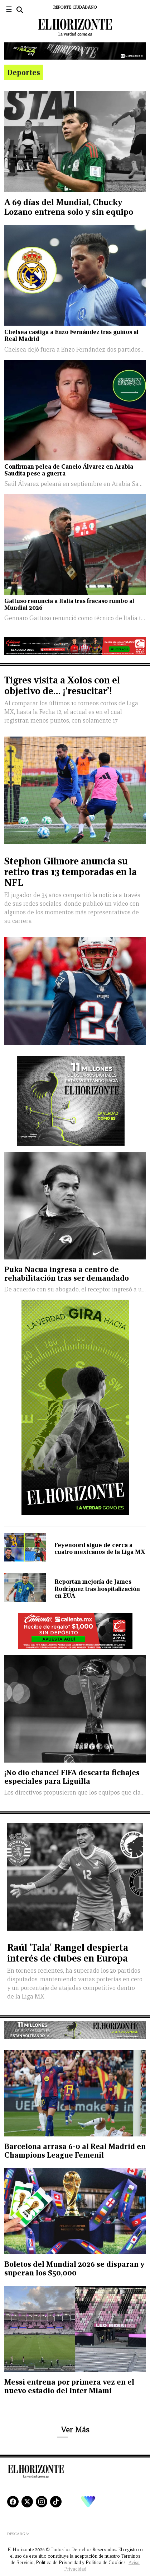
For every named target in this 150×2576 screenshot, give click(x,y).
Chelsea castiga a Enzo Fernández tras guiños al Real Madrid (71, 335)
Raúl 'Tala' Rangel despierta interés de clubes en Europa (67, 1952)
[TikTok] (56, 2501)
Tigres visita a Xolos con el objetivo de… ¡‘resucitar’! (62, 685)
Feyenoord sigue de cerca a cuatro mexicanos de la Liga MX (99, 1548)
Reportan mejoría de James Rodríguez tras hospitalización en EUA (97, 1588)
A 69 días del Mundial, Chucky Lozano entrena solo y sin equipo (68, 207)
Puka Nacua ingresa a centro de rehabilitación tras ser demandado (66, 1273)
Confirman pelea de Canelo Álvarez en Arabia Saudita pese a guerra (68, 470)
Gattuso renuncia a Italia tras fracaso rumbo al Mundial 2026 (69, 604)
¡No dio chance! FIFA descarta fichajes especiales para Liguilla (72, 1777)
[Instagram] (41, 2501)
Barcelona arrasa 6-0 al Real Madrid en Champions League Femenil (75, 2150)
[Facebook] (13, 2501)
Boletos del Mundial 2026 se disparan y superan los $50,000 (74, 2268)
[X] (27, 2501)
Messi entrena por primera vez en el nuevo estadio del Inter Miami (69, 2386)
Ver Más (75, 2430)
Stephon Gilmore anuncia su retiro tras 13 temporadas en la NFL (70, 871)
